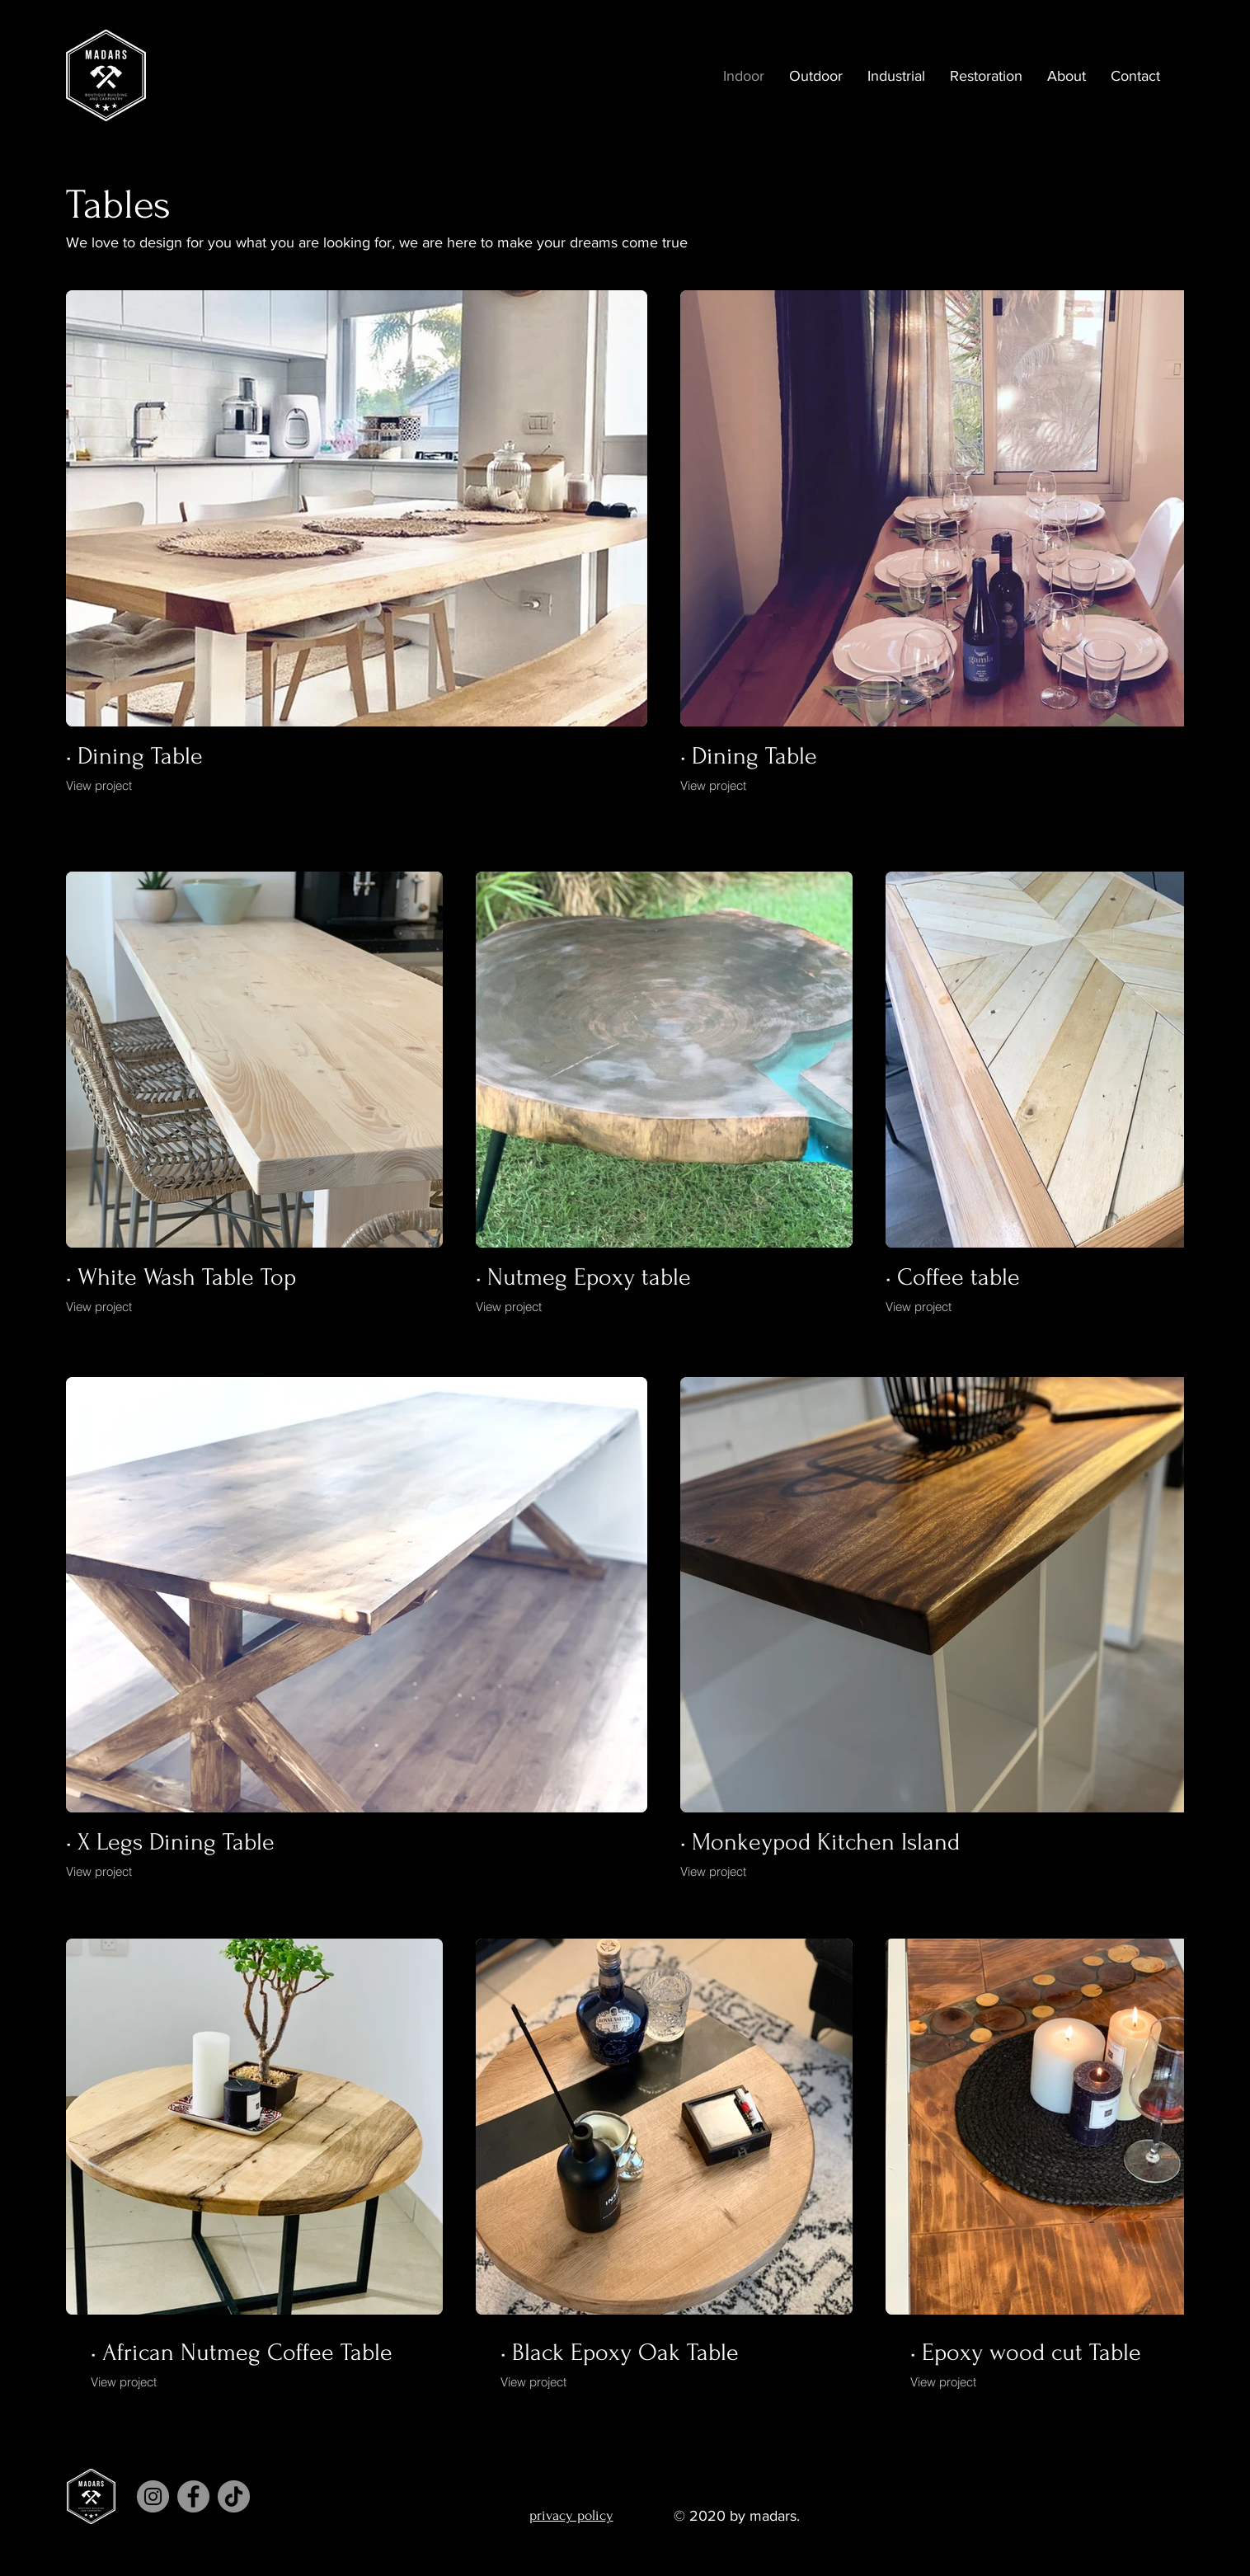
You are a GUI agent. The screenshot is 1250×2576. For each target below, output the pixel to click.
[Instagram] (153, 2496)
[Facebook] (193, 2496)
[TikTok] (234, 2496)
